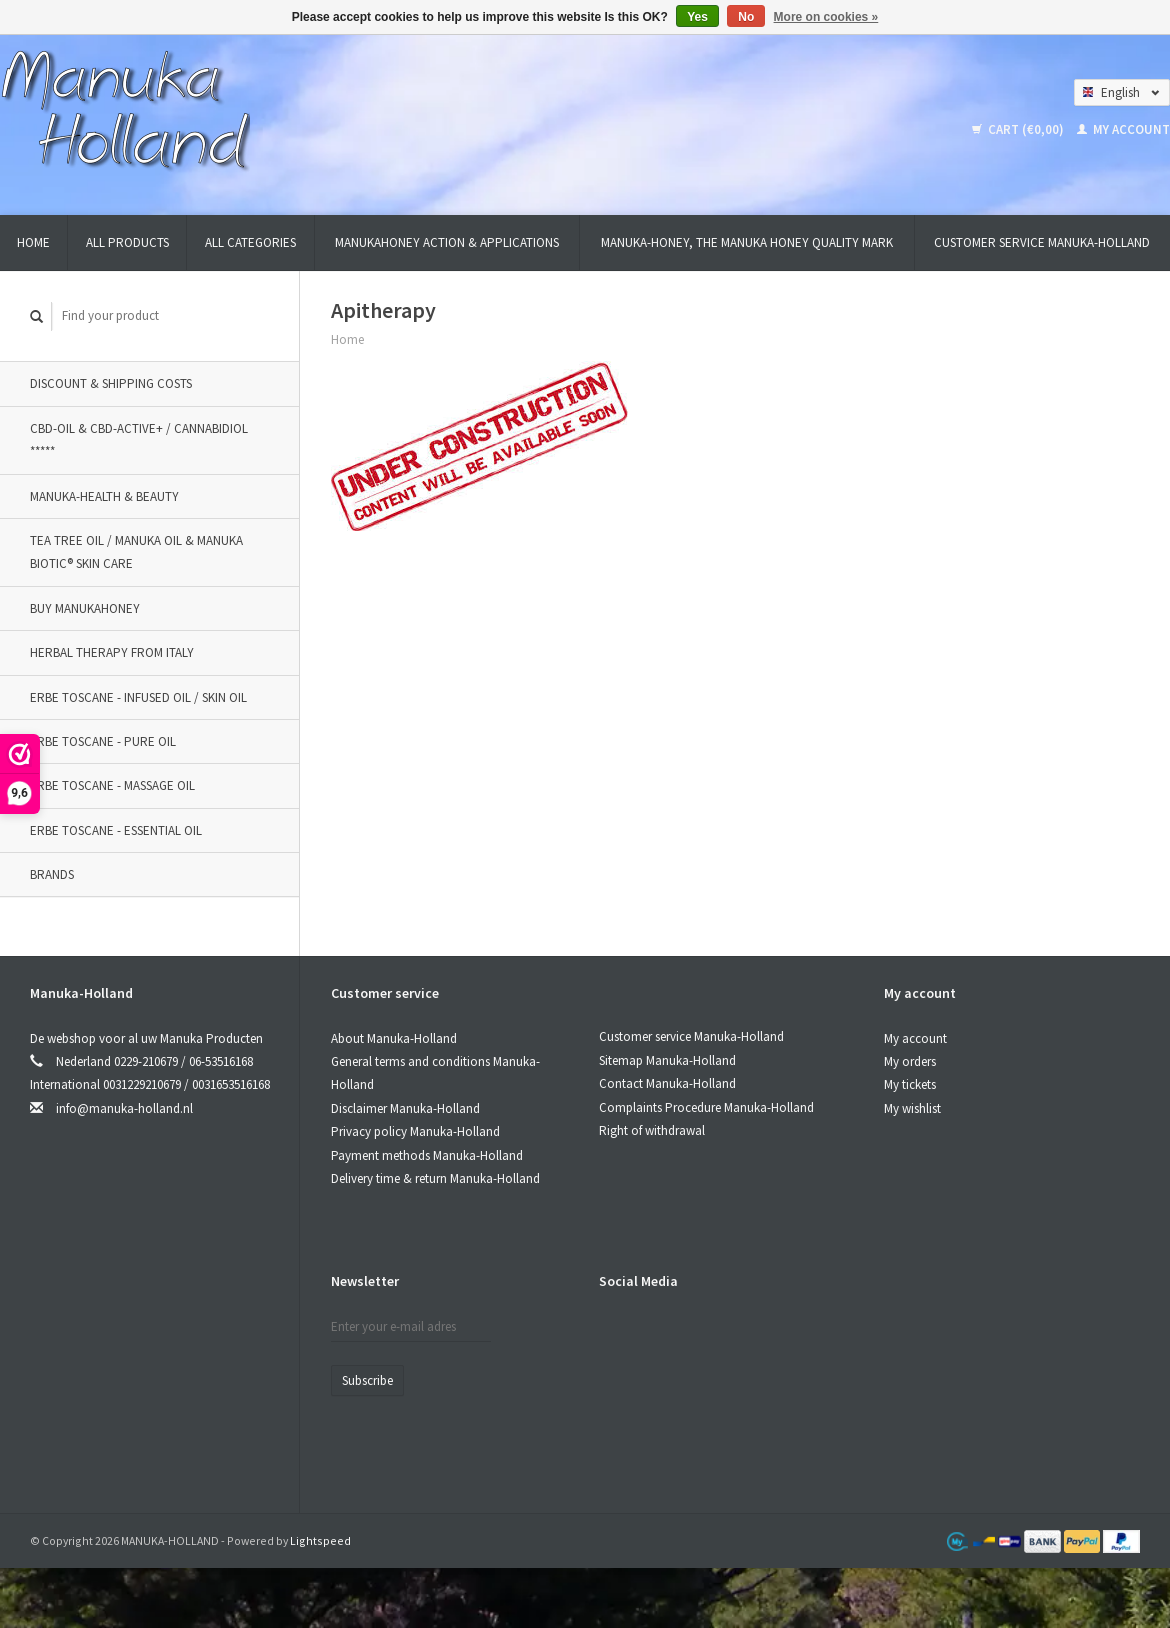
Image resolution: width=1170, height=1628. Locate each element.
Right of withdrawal (652, 1130)
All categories (250, 242)
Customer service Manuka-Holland (1042, 242)
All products (127, 242)
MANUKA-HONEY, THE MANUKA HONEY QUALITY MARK (747, 242)
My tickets (910, 1084)
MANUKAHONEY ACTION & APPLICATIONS (447, 242)
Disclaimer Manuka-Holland (405, 1108)
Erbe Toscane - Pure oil (103, 741)
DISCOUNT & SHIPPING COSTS (111, 383)
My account (1123, 129)
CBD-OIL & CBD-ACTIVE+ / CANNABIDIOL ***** (139, 440)
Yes (697, 17)
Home (33, 242)
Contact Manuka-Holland (667, 1083)
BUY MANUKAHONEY (85, 608)
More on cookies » (826, 17)
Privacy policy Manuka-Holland (415, 1131)
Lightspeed (320, 1540)
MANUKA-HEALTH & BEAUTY (104, 496)
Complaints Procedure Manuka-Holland (706, 1107)
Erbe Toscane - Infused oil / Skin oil (138, 697)
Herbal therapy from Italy (112, 652)
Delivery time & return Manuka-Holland (435, 1178)
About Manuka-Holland (394, 1038)
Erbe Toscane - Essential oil (116, 830)
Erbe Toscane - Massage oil (112, 785)
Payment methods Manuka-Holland (427, 1155)
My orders (910, 1061)
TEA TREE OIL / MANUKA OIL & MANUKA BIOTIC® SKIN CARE (136, 552)
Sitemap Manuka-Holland (667, 1060)
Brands (52, 874)
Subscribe (367, 1380)
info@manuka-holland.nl (124, 1108)
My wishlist (912, 1108)
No (746, 17)
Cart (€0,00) (1019, 129)
